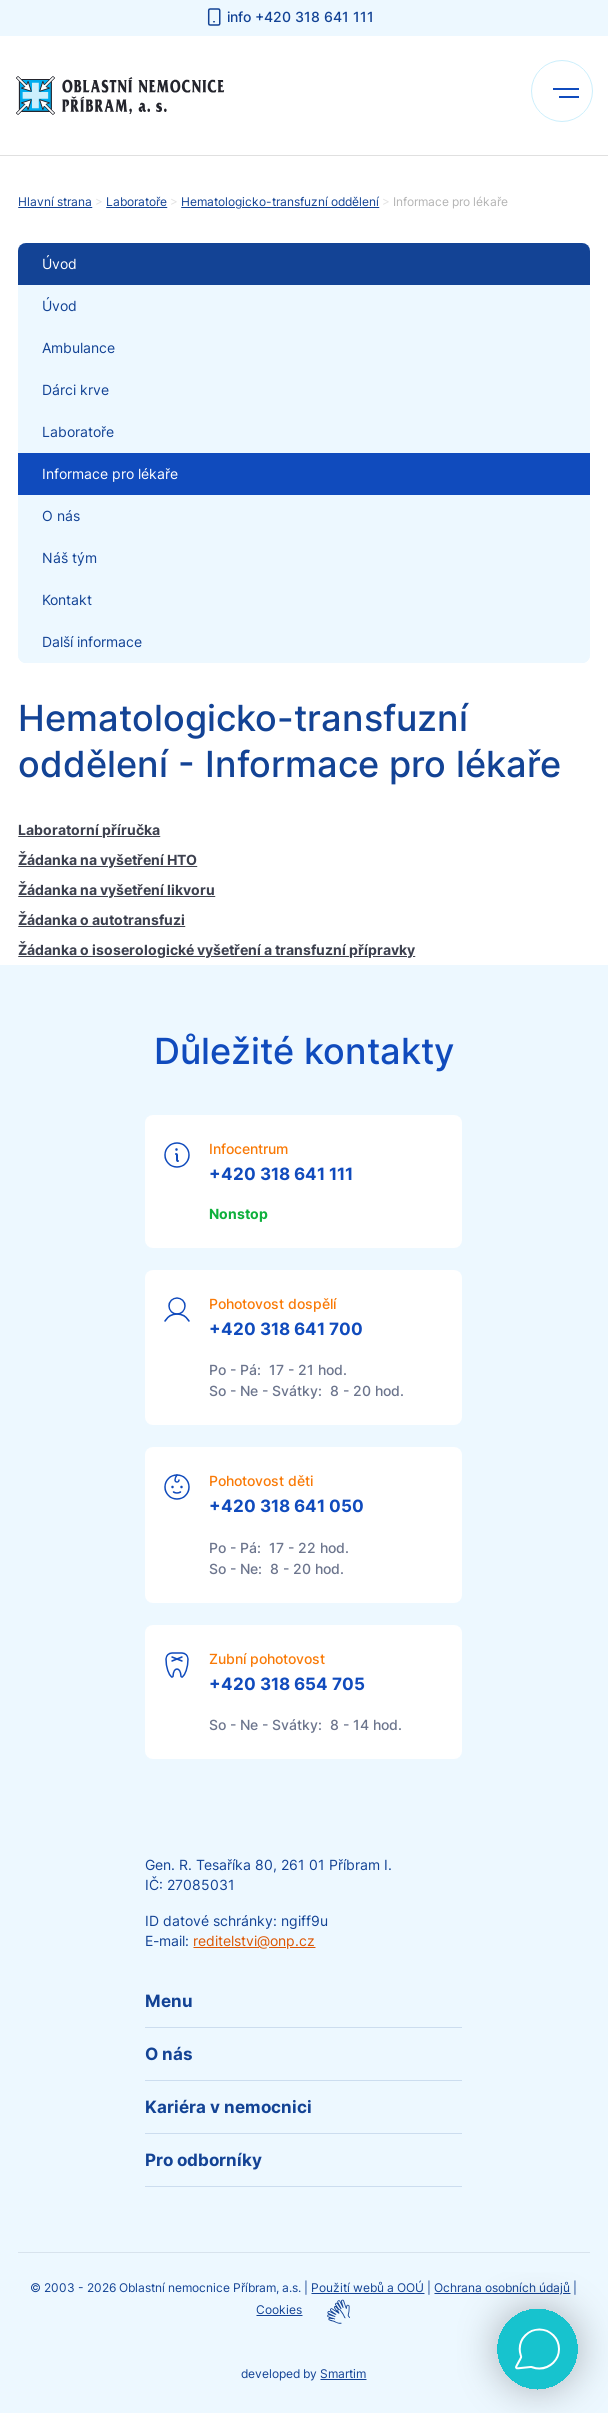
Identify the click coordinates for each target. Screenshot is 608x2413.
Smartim (343, 2373)
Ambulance (78, 347)
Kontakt (67, 599)
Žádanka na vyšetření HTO (107, 859)
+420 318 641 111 (281, 1174)
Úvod (59, 305)
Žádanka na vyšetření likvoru (116, 889)
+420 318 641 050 (286, 1506)
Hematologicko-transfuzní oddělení (280, 201)
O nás (61, 515)
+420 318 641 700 (286, 1329)
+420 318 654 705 (287, 1684)
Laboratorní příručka (89, 829)
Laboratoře (136, 201)
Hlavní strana (55, 201)
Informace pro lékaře (110, 473)
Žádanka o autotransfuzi (101, 919)
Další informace (92, 641)
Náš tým (69, 557)
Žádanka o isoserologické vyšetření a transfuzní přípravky (216, 949)
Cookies (279, 2309)
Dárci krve (75, 389)
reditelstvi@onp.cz (254, 1940)
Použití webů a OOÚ (367, 2287)
